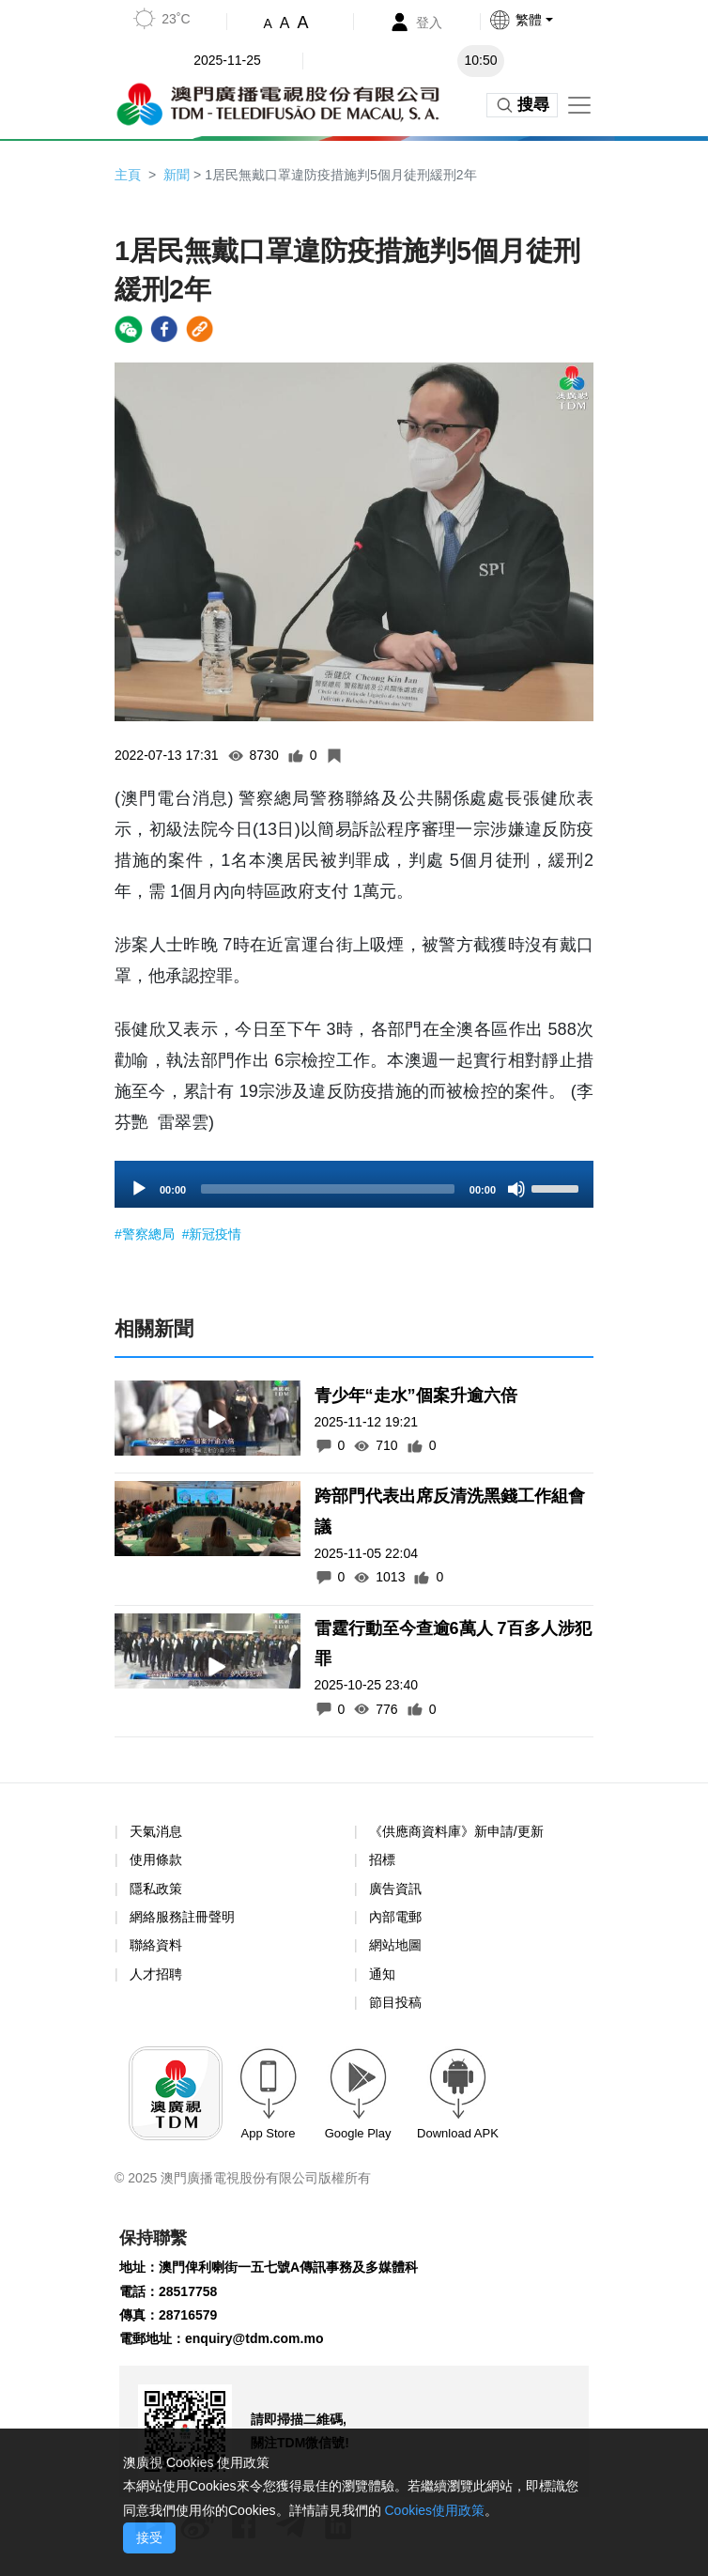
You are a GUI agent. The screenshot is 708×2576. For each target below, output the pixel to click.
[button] (548, 19)
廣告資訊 (395, 1888)
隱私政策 (156, 1888)
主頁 (128, 174)
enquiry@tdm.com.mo (254, 2338)
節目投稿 (395, 2002)
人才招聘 (156, 1974)
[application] (354, 1184)
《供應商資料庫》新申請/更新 (456, 1831)
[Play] (139, 1189)
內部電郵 (395, 1916)
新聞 (176, 174)
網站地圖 (395, 1944)
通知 (382, 1974)
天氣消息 (156, 1831)
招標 (382, 1859)
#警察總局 (146, 1234)
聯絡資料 (156, 1944)
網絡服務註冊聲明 (182, 1916)
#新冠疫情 (212, 1234)
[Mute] (516, 1189)
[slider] (327, 1189)
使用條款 (156, 1860)
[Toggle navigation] (579, 105)
